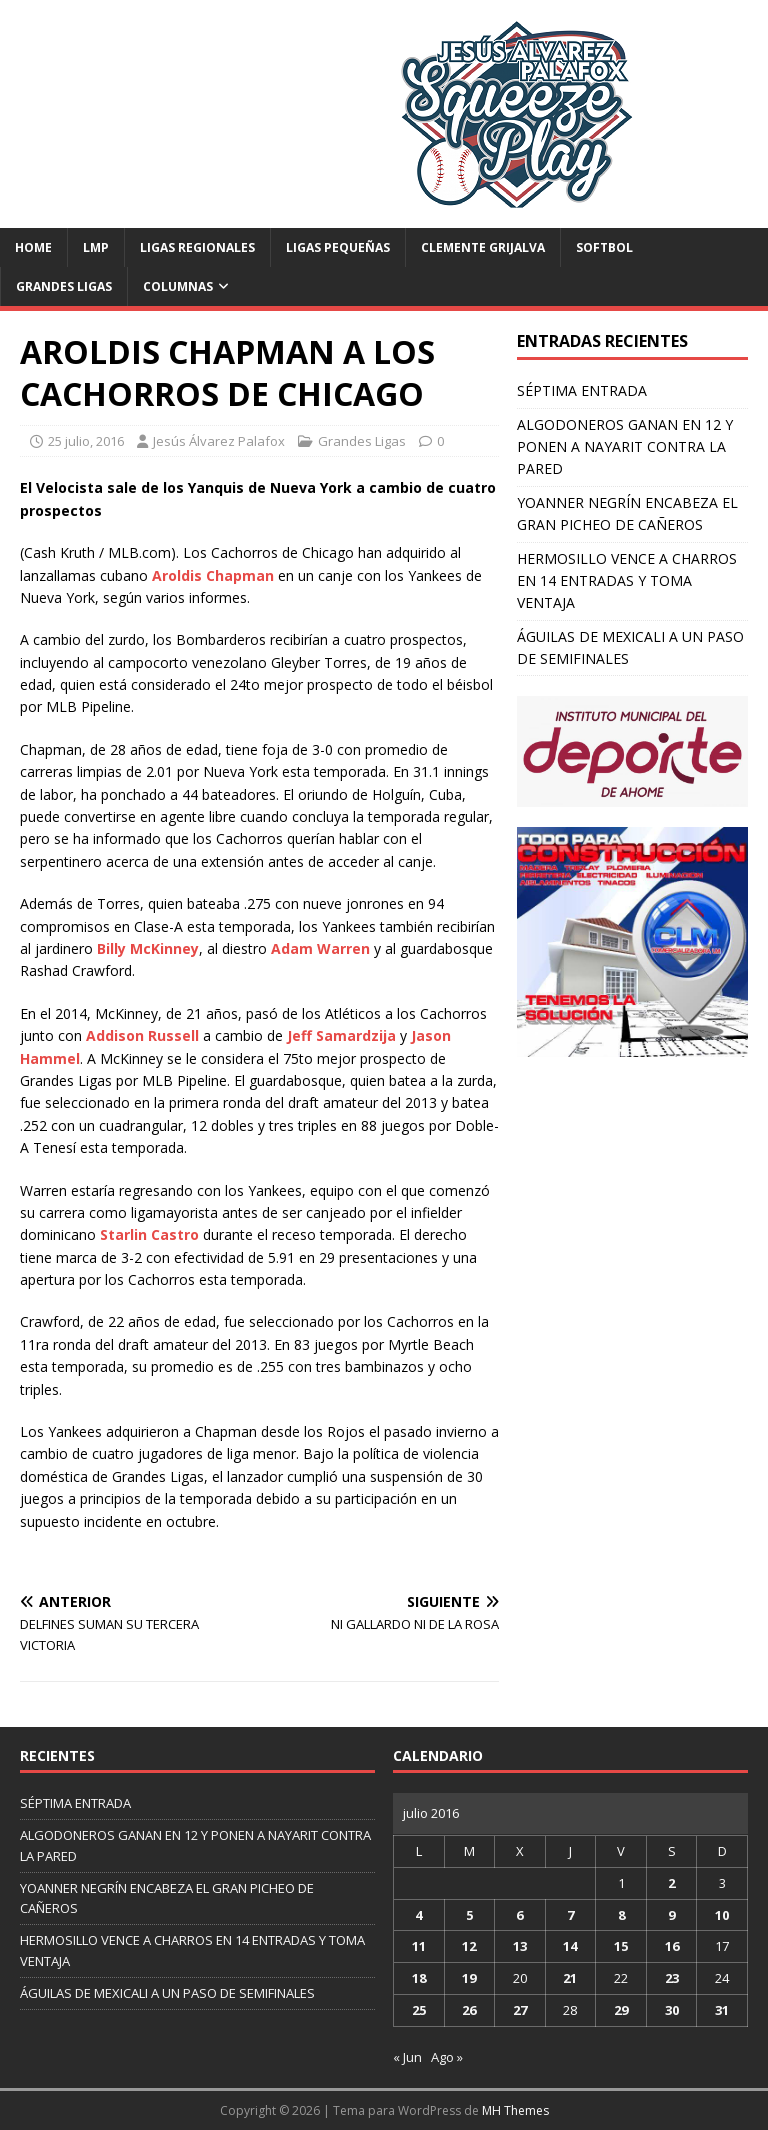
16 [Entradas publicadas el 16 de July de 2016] (672, 1946)
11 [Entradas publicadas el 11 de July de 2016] (419, 1946)
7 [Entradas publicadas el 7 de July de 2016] (570, 1915)
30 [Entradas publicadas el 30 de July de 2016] (672, 2010)
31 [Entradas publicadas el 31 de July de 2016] (722, 2010)
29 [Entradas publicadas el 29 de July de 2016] (621, 2010)
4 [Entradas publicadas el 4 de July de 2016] (418, 1915)
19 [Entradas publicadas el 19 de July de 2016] (469, 1978)
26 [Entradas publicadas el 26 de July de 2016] (469, 2010)
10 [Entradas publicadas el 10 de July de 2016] (722, 1915)
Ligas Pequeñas (338, 247)
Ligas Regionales (197, 247)
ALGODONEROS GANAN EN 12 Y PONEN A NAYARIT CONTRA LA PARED (625, 447)
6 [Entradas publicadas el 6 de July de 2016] (519, 1915)
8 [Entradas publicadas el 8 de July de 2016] (621, 1915)
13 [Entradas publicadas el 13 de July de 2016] (520, 1946)
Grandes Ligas (64, 286)
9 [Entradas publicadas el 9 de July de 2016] (671, 1915)
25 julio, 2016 (86, 441)
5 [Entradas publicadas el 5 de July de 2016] (469, 1915)
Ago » (447, 2057)
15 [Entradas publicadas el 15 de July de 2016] (621, 1946)
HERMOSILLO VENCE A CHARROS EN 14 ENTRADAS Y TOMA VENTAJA (627, 581)
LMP (96, 247)
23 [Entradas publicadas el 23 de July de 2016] (672, 1978)
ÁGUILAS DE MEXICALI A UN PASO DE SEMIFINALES (167, 1993)
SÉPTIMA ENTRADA (582, 390)
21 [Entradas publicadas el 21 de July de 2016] (570, 1978)
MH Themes (515, 2110)
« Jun (407, 2057)
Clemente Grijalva (483, 247)
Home (33, 247)
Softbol (604, 247)
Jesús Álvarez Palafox (219, 441)
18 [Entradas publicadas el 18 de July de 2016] (419, 1978)
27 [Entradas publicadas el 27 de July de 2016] (520, 2010)
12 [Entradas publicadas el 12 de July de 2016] (469, 1946)
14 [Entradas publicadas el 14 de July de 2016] (570, 1946)
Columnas (178, 286)
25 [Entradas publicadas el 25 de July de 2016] (419, 2010)
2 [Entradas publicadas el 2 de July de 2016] (671, 1883)
